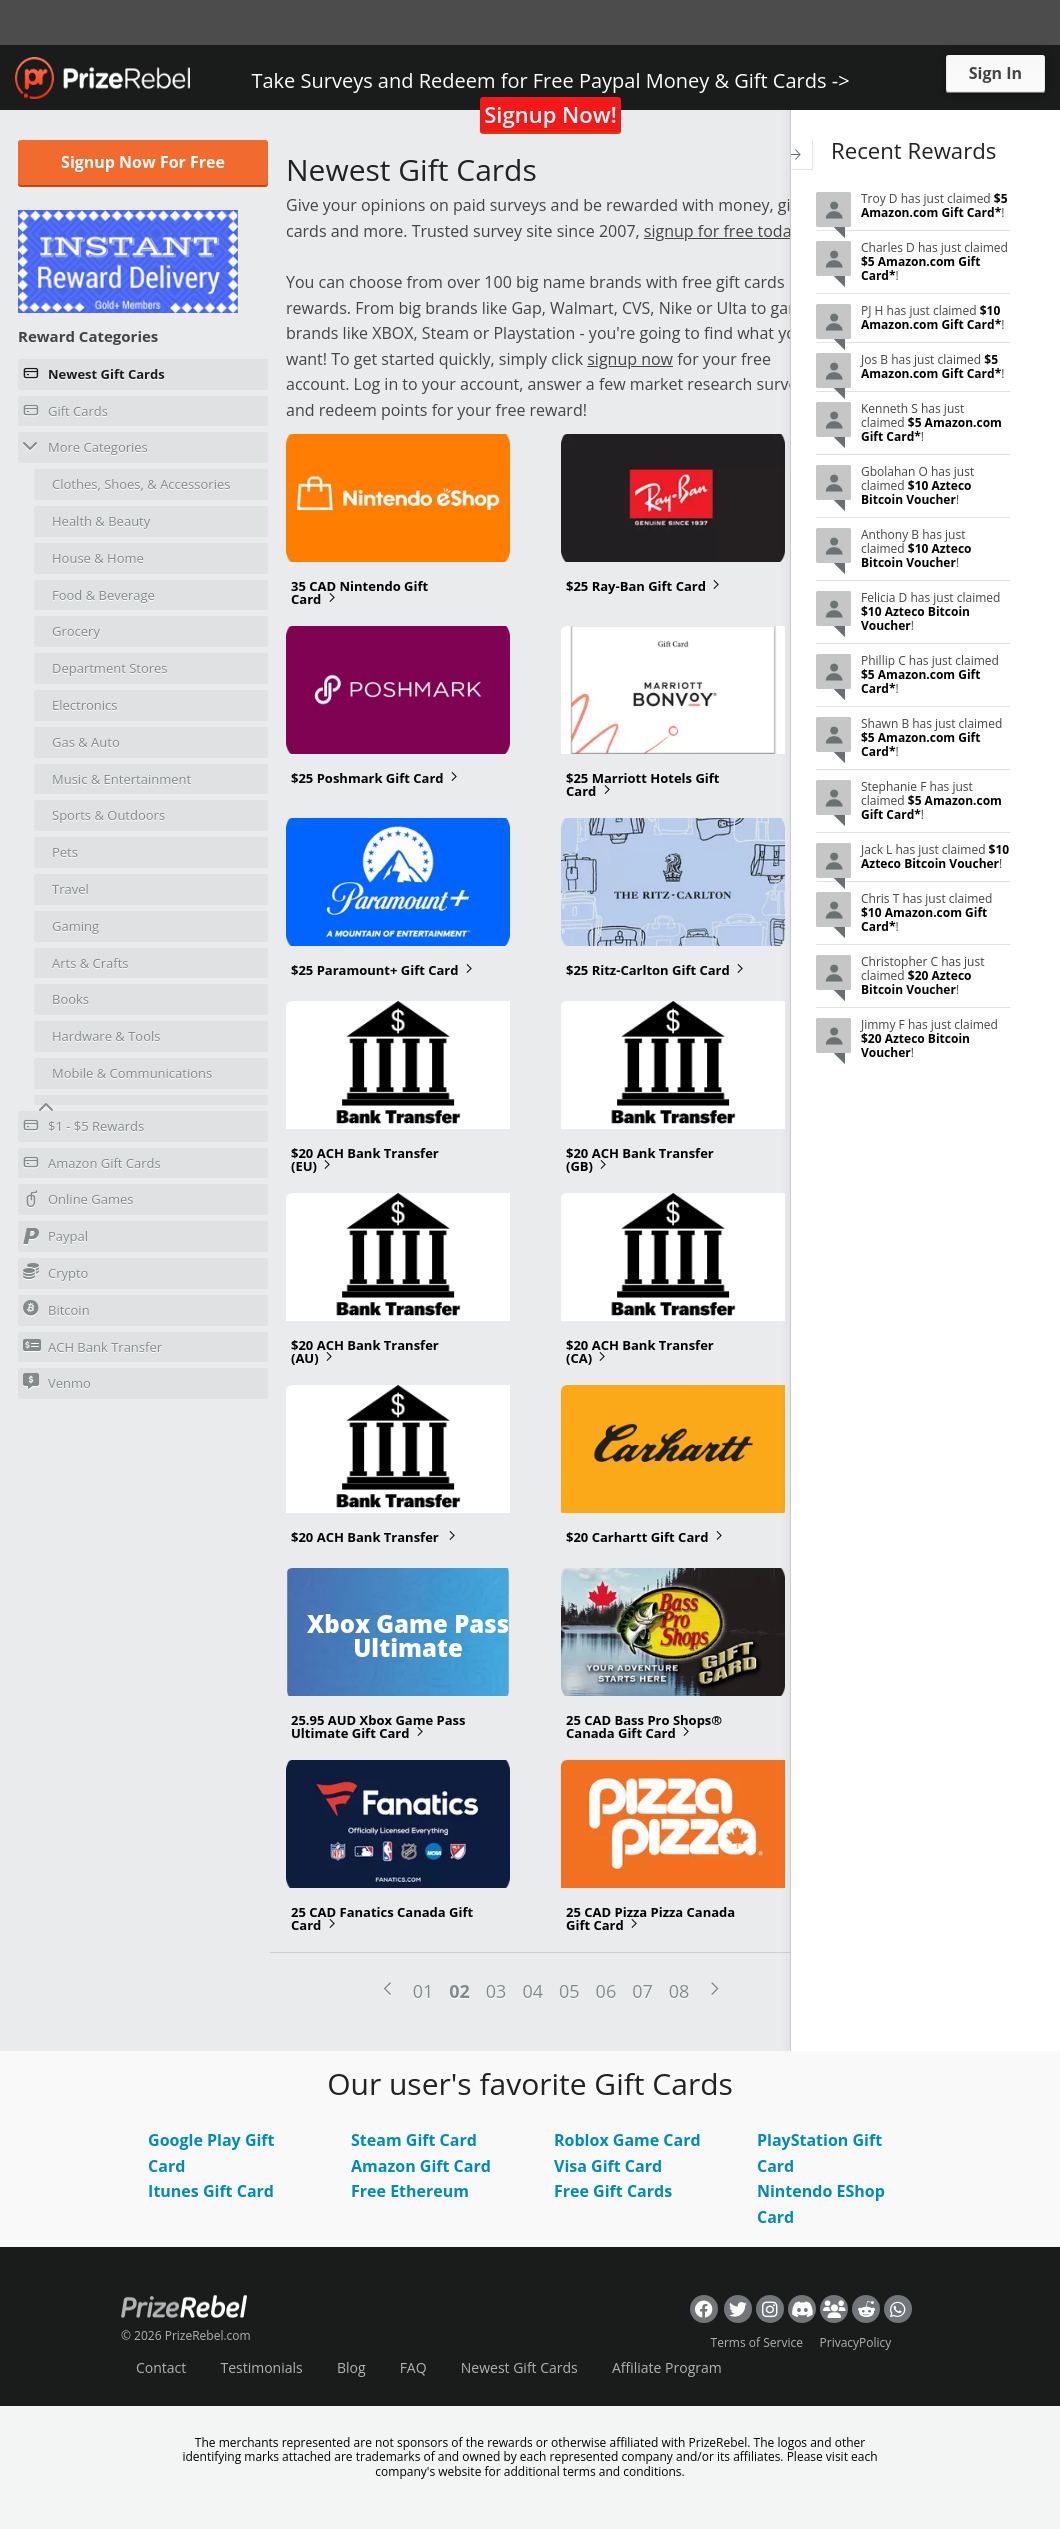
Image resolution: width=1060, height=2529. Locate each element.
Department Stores (110, 668)
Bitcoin (56, 1309)
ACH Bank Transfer (92, 1346)
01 (423, 1991)
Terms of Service (757, 2342)
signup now (630, 359)
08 (679, 1991)
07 (642, 1991)
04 (532, 1991)
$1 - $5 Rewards (83, 1129)
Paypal (55, 1239)
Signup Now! (550, 114)
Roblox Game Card (627, 2140)
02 (459, 1991)
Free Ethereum (410, 2191)
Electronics (84, 705)
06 (606, 1991)
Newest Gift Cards (94, 377)
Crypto (55, 1272)
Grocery (76, 631)
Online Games (78, 1202)
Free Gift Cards (613, 2191)
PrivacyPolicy (856, 2342)
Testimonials (261, 2367)
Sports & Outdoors (108, 815)
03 (496, 1991)
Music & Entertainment (121, 779)
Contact (161, 2367)
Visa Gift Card (608, 2166)
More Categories (85, 446)
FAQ (413, 2367)
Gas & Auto (86, 742)
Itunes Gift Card (211, 2191)
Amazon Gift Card (421, 2166)
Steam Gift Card (414, 2140)
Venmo (57, 1382)
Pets (65, 852)
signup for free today (722, 231)
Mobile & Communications (132, 1073)
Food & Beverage (103, 595)
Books (70, 999)
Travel (70, 889)
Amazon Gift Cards (92, 1166)
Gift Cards (65, 414)
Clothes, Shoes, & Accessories (141, 484)
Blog (351, 2367)
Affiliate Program (667, 2367)
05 (569, 1991)
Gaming (75, 926)
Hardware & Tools (106, 1036)
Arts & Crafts (90, 963)
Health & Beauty (101, 521)
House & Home (98, 558)
